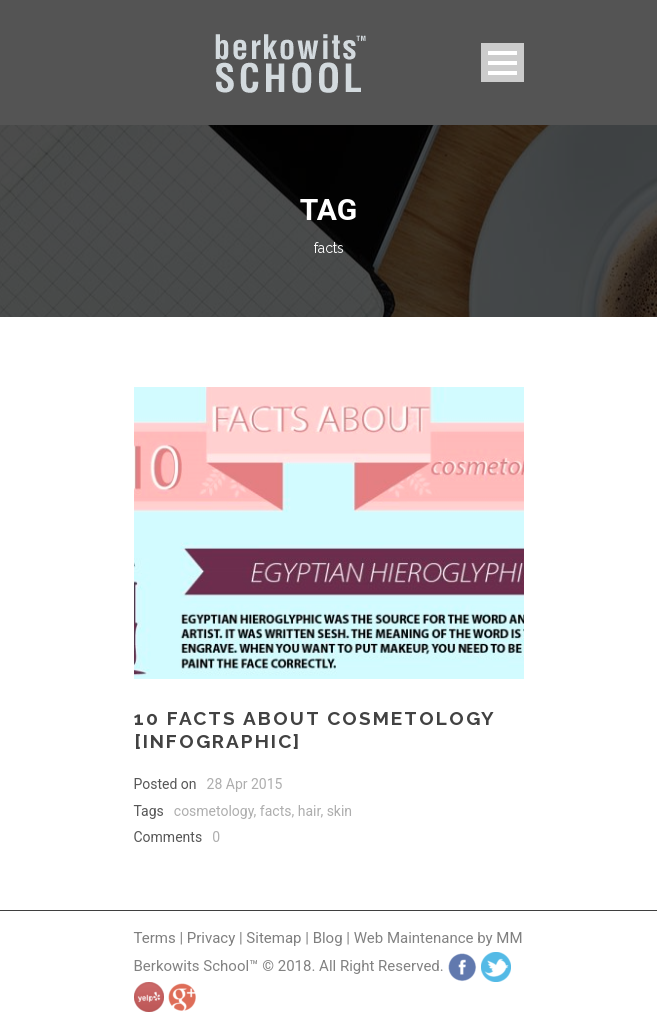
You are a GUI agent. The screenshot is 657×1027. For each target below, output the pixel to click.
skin (339, 811)
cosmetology (214, 811)
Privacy (213, 938)
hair (309, 811)
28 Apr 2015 (245, 784)
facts (276, 811)
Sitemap (273, 938)
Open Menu (502, 62)
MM (509, 938)
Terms (155, 938)
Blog (328, 938)
